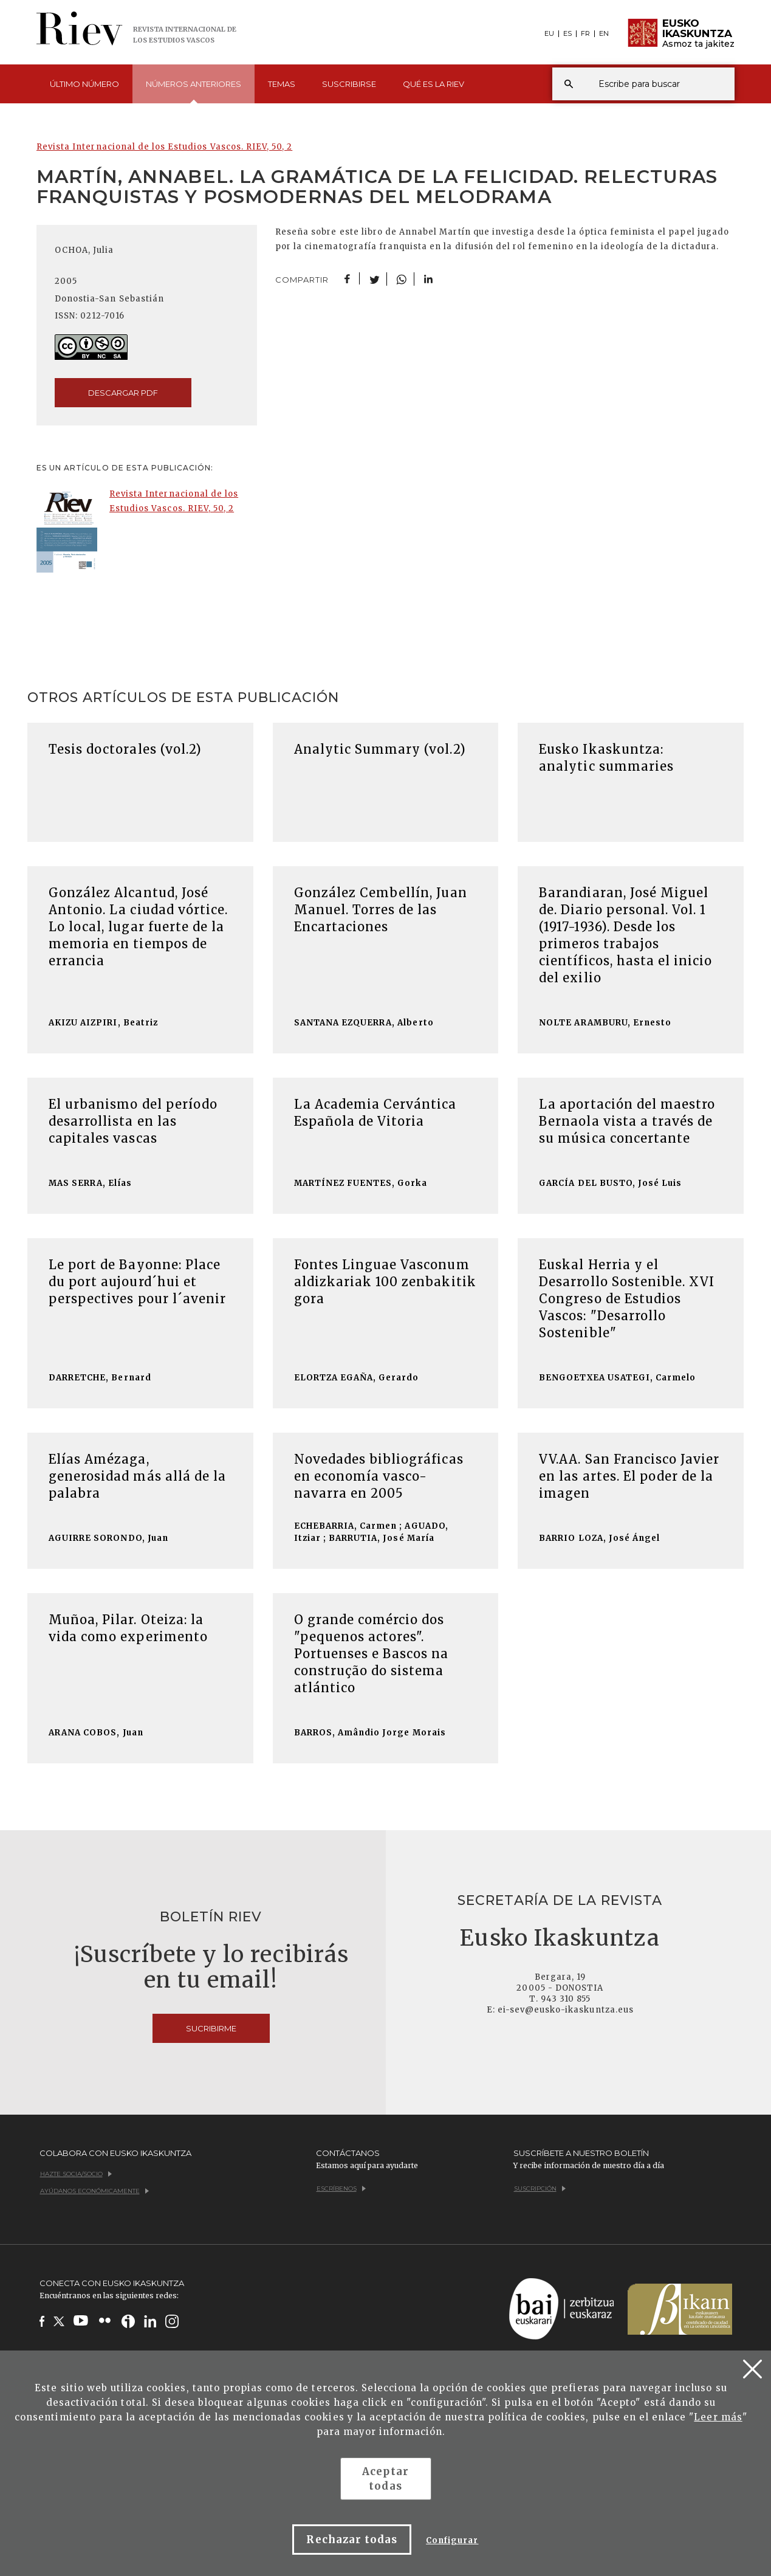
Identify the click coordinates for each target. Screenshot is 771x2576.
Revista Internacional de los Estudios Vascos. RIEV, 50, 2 (164, 147)
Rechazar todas (351, 2539)
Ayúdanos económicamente (94, 2191)
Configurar (452, 2540)
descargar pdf (123, 393)
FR (585, 33)
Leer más (718, 2417)
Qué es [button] (433, 84)
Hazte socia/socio (76, 2174)
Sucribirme (211, 2028)
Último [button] (84, 84)
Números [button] (193, 91)
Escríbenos (341, 2188)
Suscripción (540, 2188)
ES (567, 33)
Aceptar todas (385, 2479)
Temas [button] (281, 84)
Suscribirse (349, 84)
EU (549, 33)
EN (604, 33)
